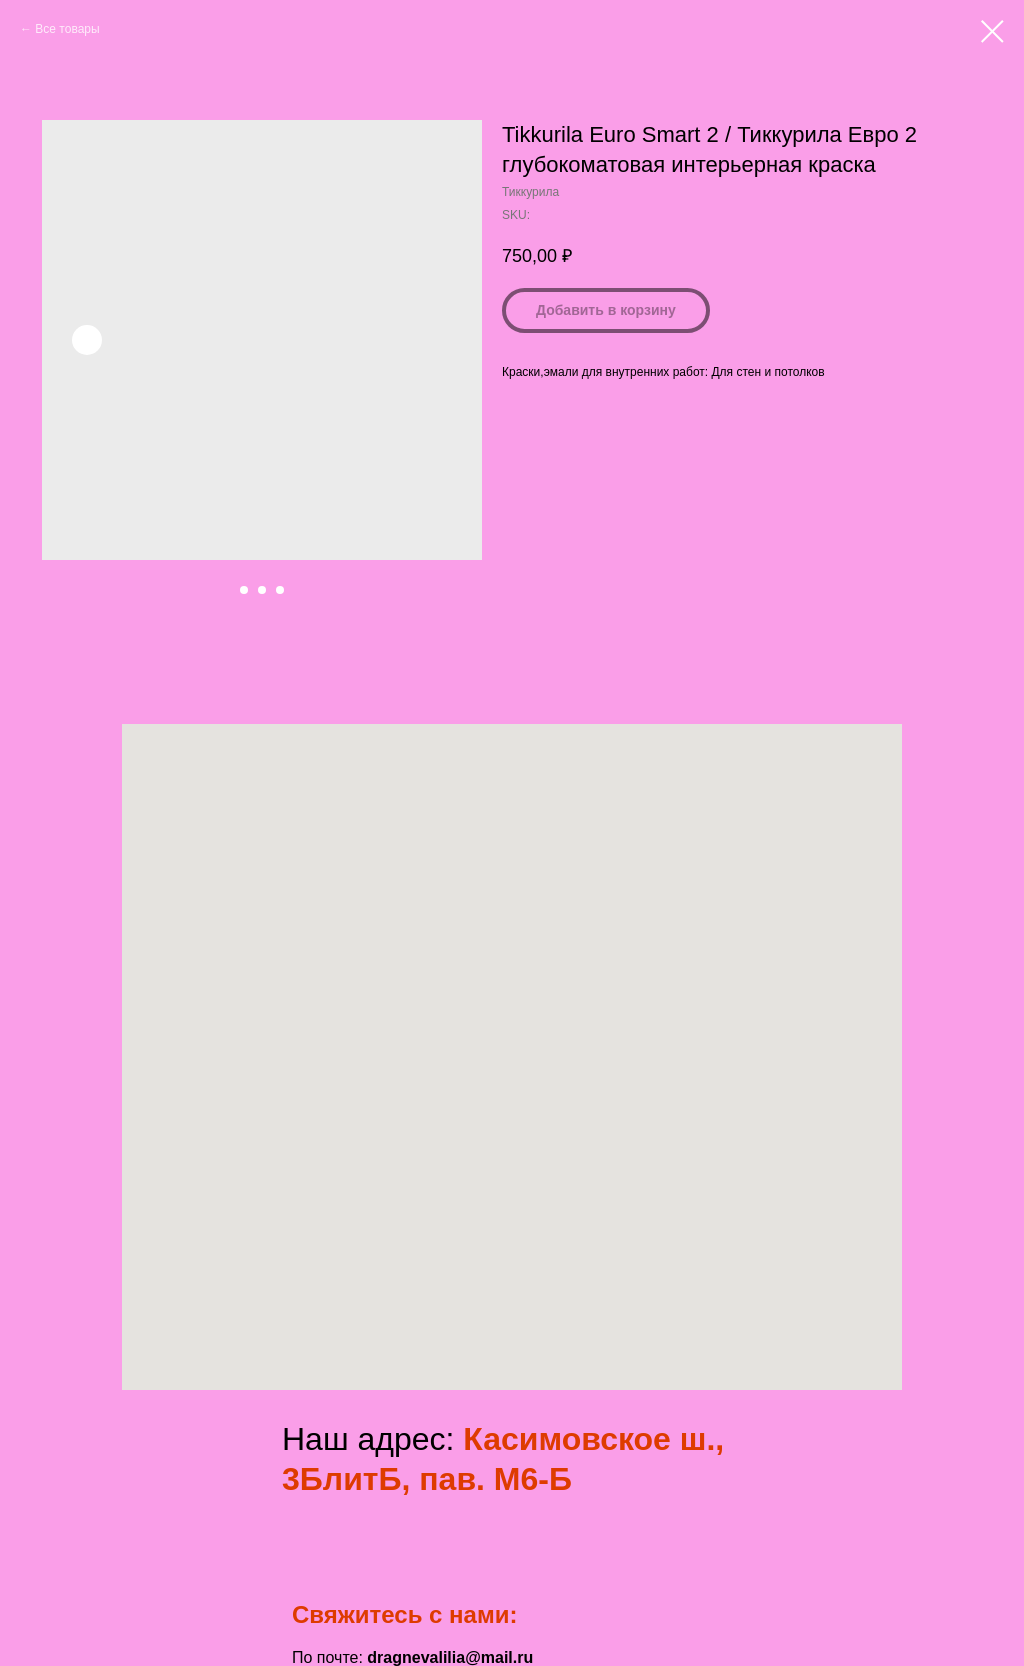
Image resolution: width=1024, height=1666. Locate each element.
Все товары (67, 29)
